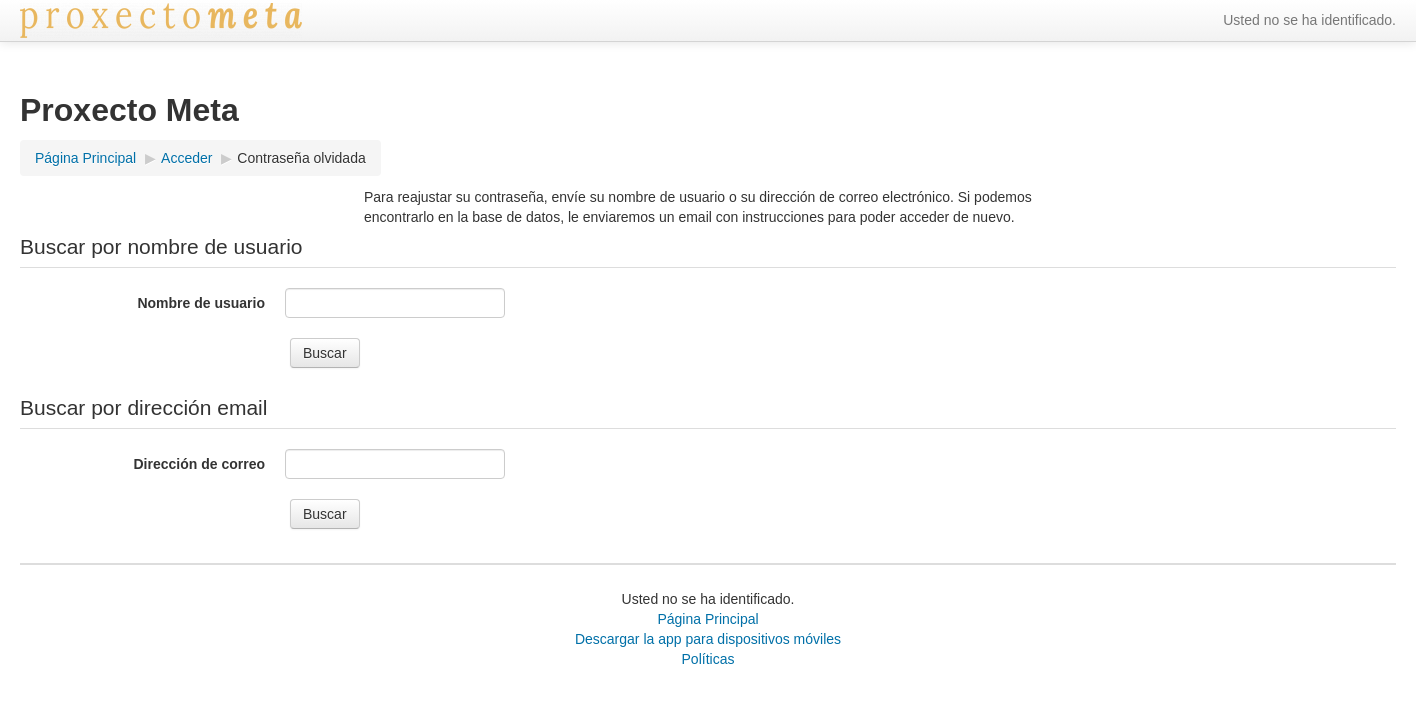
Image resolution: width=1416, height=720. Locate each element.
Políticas (708, 659)
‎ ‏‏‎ (315, 20)
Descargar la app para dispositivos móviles (708, 639)
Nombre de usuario (201, 303)
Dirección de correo (200, 464)
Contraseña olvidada (301, 158)
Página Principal (707, 619)
